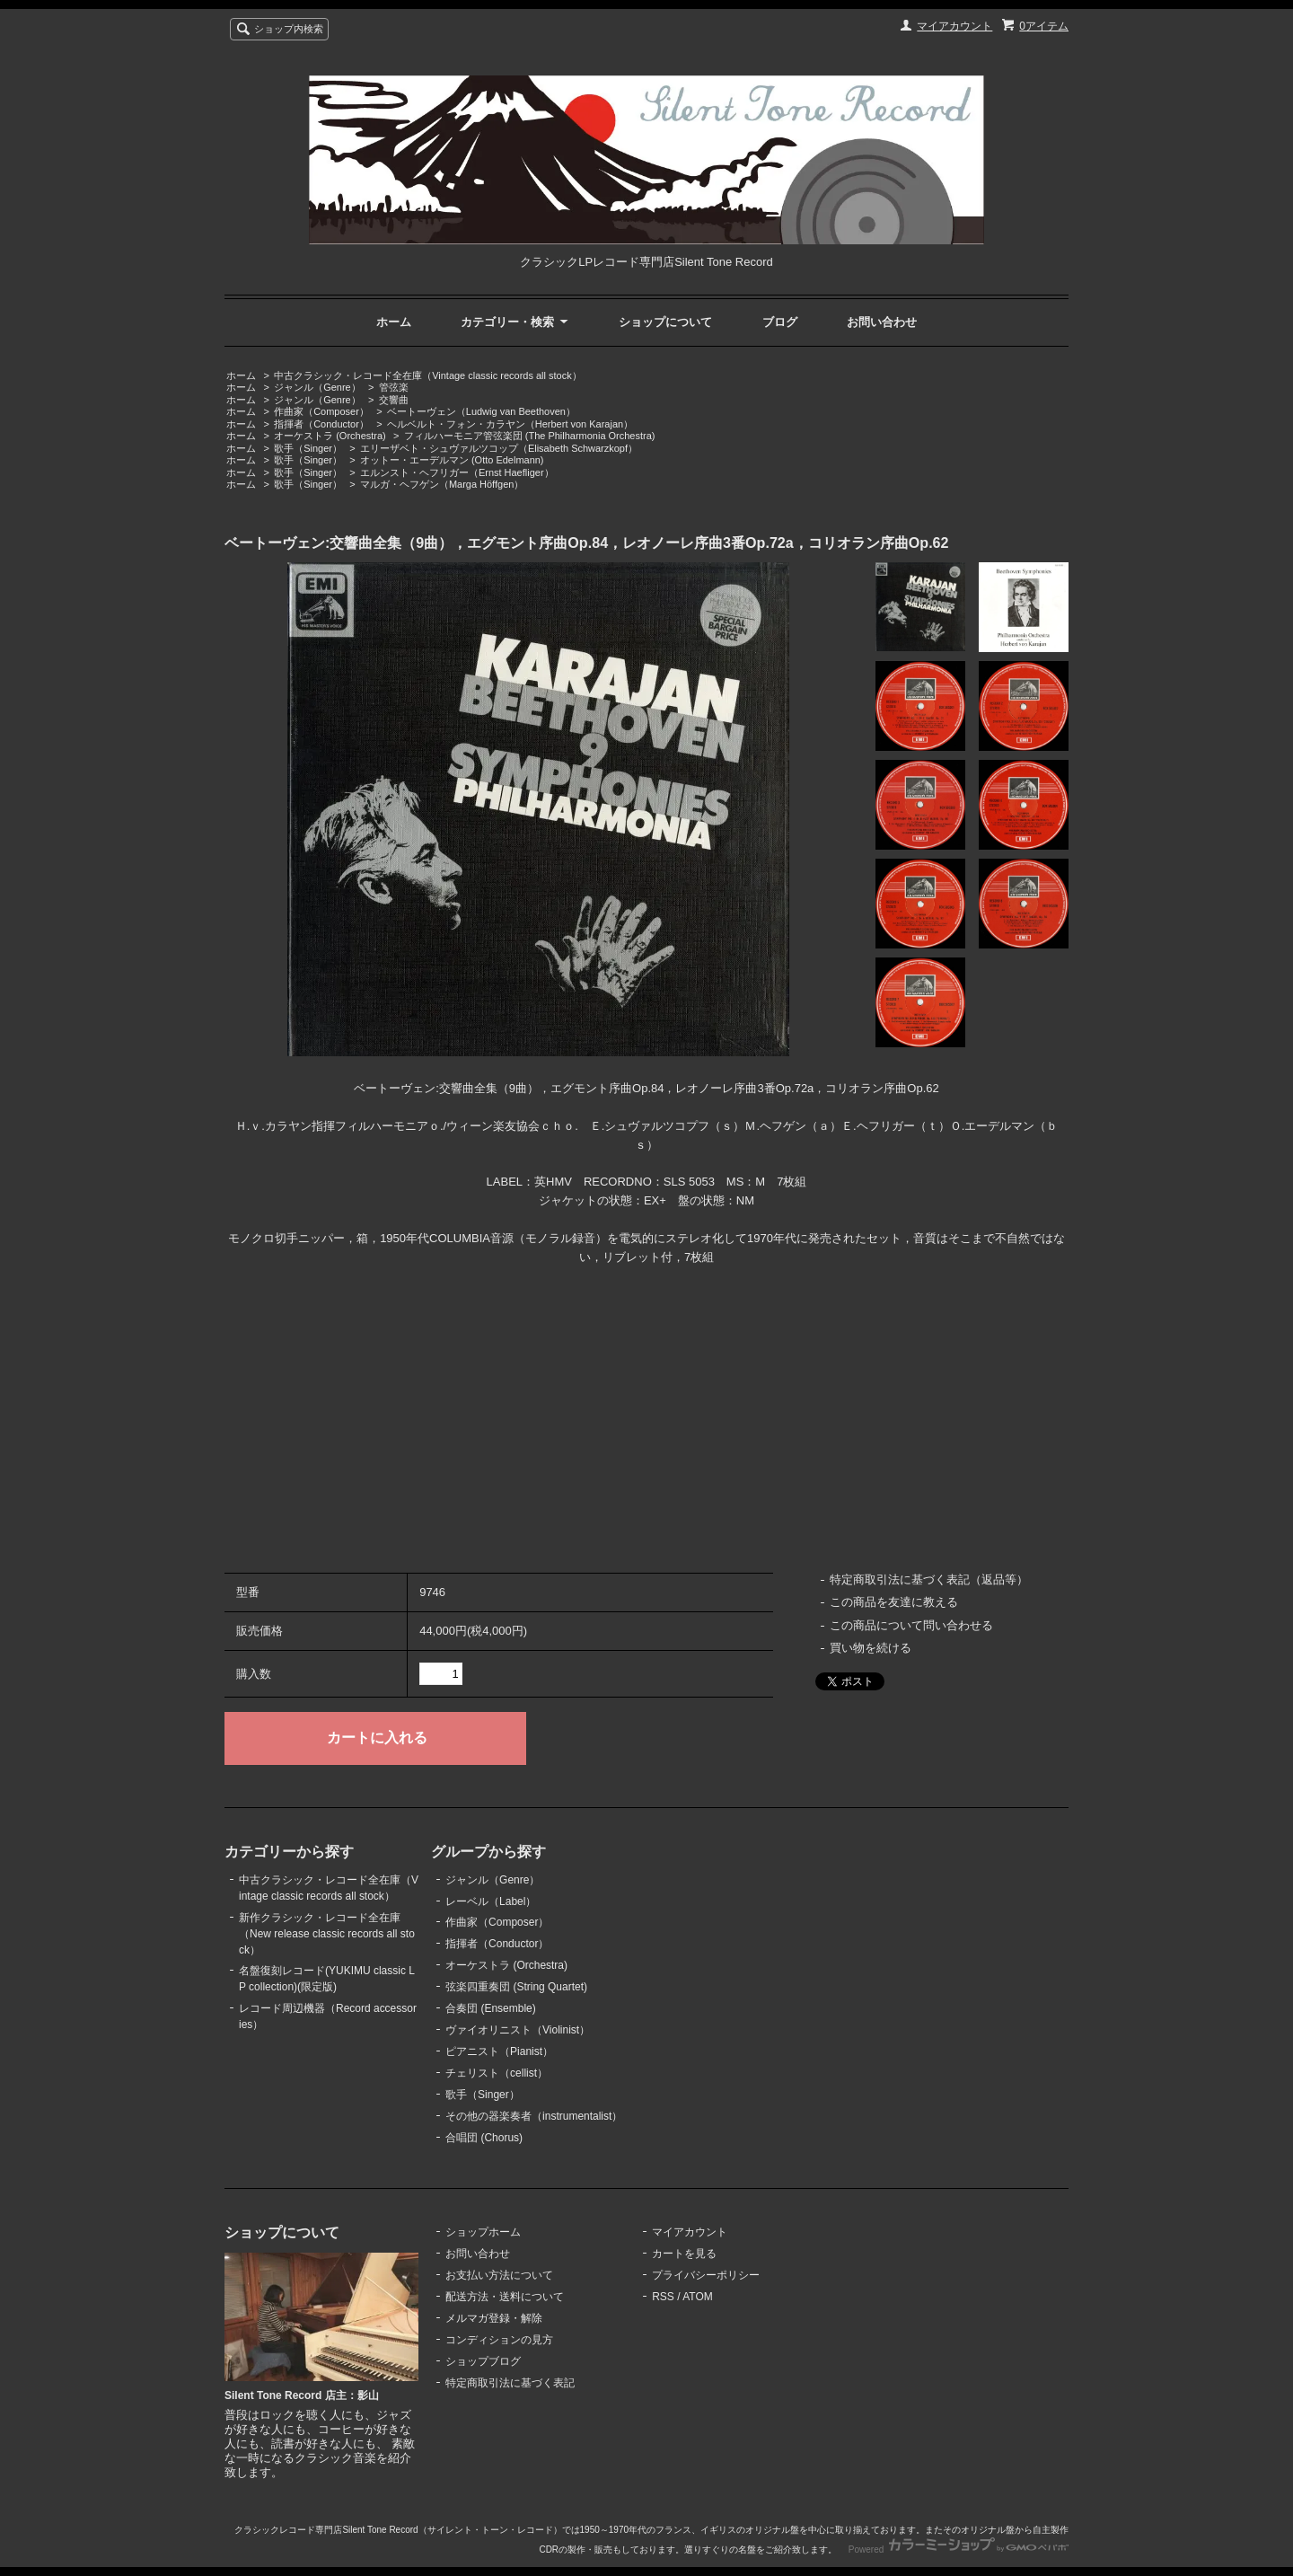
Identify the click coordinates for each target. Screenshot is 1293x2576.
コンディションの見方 (499, 2339)
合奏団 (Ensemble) (490, 2008)
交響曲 (394, 399)
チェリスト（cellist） (496, 2073)
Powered (959, 2549)
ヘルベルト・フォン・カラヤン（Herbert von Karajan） (510, 424)
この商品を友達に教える (894, 1602)
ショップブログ (483, 2361)
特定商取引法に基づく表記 (510, 2383)
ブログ (779, 322)
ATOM (697, 2296)
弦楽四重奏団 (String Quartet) (516, 1987)
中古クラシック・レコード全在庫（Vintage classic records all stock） (427, 375)
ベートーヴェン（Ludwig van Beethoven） (481, 411)
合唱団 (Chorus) (484, 2137)
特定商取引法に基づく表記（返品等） (929, 1579)
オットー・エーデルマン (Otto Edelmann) (452, 459)
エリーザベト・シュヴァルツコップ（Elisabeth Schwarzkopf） (499, 448)
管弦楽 (394, 387)
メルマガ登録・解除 (493, 2318)
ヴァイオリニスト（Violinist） (517, 2030)
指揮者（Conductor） (321, 424)
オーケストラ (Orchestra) (330, 435)
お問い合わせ (882, 322)
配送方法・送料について (504, 2296)
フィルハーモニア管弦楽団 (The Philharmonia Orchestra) (529, 435)
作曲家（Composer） (321, 411)
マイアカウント (954, 26)
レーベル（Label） (490, 1901)
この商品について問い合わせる (911, 1625)
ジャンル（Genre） (317, 387)
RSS (663, 2296)
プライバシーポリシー (706, 2275)
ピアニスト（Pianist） (499, 2051)
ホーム (393, 322)
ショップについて (665, 322)
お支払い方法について (499, 2275)
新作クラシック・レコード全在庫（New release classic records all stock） (327, 1933)
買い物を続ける (870, 1647)
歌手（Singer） (308, 448)
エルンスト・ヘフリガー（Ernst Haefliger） (457, 472)
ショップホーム (483, 2232)
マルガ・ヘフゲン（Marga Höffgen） (441, 484)
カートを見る (684, 2253)
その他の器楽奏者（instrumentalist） (533, 2116)
